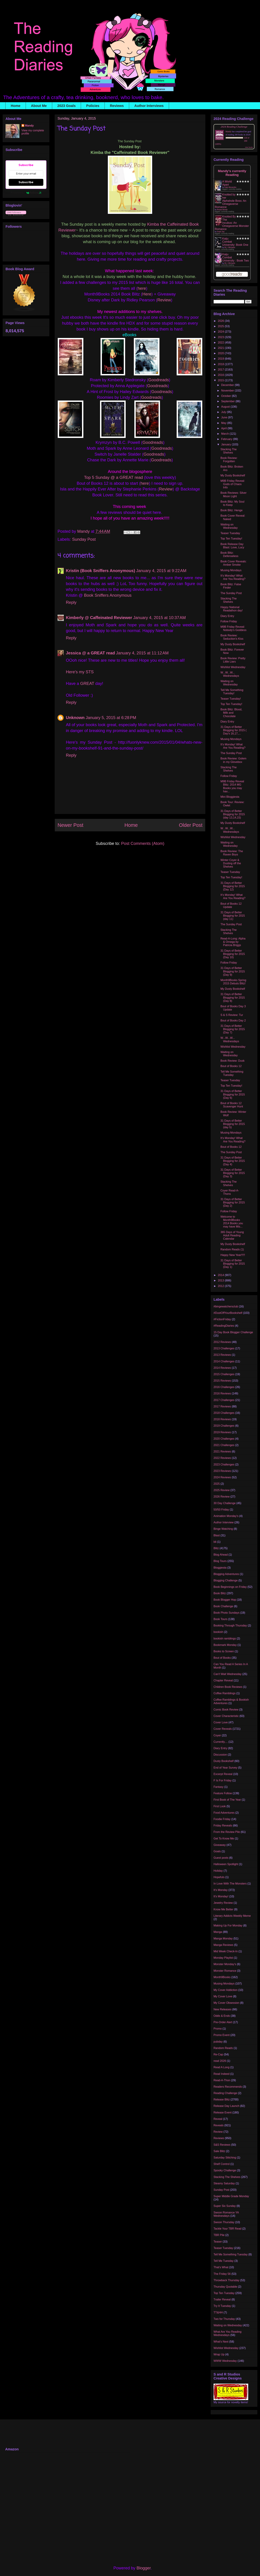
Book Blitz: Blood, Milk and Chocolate (231, 712)
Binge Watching (223, 1528)
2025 (221, 326)
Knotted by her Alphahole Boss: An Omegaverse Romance (230, 200)
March (225, 433)
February (227, 439)
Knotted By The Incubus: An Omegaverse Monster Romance (232, 222)
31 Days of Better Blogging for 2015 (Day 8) (232, 997)
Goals (217, 1851)
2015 (221, 380)
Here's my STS (80, 671)
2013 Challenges (224, 1348)
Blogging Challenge (226, 1580)
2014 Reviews (222, 1367)
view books (249, 147)
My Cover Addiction (225, 1989)
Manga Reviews (223, 1944)
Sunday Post (84, 539)
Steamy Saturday (224, 2183)
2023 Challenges (224, 1464)
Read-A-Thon (222, 2080)
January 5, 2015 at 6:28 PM (111, 717)
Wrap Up (219, 2354)
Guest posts (221, 1857)
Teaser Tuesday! (230, 698)
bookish (218, 1631)
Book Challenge (223, 1606)
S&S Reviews (222, 2144)
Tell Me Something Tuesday (231, 2254)
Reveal (218, 2118)
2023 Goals (66, 106)
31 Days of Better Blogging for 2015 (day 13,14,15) (232, 814)
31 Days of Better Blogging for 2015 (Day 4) (232, 1161)
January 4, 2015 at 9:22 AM (161, 570)
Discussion (220, 1754)
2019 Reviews (222, 1432)
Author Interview (224, 1522)
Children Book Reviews (228, 1686)
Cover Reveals (223, 1728)
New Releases (222, 2009)
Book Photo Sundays (226, 1612)
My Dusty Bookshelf (232, 475)
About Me (39, 106)
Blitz (216, 1548)
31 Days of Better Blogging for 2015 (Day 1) (232, 1263)
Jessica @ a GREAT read (90, 653)
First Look (220, 1806)
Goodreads (158, 379)
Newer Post (70, 825)
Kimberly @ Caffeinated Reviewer (99, 617)
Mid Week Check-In (226, 1951)
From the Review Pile (227, 1831)
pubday (218, 2041)
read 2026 (220, 2060)
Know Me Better (223, 1909)
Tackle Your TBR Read (227, 2228)
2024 (221, 331)
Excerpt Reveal (223, 1774)
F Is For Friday (223, 1780)
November (228, 390)
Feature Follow (223, 1793)
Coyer (217, 1735)
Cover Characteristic (226, 1716)
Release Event (223, 2112)
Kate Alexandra (230, 187)
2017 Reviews (222, 1406)
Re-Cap (218, 2054)
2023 (221, 337)
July (224, 412)
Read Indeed (221, 2073)
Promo (218, 2028)
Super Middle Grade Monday (231, 2196)
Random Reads (223, 2048)
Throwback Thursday (226, 2280)
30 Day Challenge (225, 1503)
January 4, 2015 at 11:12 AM (142, 653)
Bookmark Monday (225, 1644)
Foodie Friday (222, 1819)
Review (164, 300)
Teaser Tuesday (230, 533)
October (226, 395)
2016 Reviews (222, 1393)
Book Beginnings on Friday (230, 1586)
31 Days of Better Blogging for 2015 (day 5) (232, 1124)
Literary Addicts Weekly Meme (232, 1915)
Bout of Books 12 (231, 1066)
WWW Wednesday (225, 2360)
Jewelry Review (223, 1902)
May (224, 422)
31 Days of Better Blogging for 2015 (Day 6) (232, 1094)
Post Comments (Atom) (142, 843)
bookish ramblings (225, 1638)
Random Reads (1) (232, 1249)
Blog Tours (220, 1561)
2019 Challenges (224, 1425)
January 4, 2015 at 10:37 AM (159, 617)
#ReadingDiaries (224, 1325)
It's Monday (221, 1890)
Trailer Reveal (222, 2299)
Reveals (219, 2125)
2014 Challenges (224, 1361)
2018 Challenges (224, 1412)
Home (15, 106)
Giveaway (220, 1844)
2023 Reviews (222, 1470)
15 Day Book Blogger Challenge (233, 1332)
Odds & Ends (222, 2015)
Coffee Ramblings (225, 1693)
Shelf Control (222, 2163)
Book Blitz (220, 1593)
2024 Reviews (222, 1477)
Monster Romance (225, 1970)
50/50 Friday (221, 1509)
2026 (221, 320)
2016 (221, 374)
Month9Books (222, 1977)
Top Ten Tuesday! (231, 538)
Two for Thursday (224, 2318)
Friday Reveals (223, 1825)
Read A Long (221, 2067)
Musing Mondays (230, 570)
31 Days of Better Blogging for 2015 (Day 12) (232, 886)
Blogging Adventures (226, 1574)
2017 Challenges (224, 1400)
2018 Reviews (222, 1419)
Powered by (26, 192)
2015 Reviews (222, 1380)
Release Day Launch (226, 2105)
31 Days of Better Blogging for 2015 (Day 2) (232, 1202)
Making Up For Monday (228, 1925)
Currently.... (221, 1741)
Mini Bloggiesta (229, 796)
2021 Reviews (222, 1451)
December (228, 385)
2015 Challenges (224, 1374)
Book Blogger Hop (225, 1599)
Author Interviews (149, 106)
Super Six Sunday (225, 2205)
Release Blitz (222, 2099)
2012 (221, 1286)
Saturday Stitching (225, 2157)
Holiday (218, 1870)
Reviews (117, 106)
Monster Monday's (225, 1964)
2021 (221, 347)
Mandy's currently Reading (232, 173)
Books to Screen (224, 1651)
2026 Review (222, 1496)
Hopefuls (219, 1877)
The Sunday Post (231, 593)
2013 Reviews (222, 1354)
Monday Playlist (223, 1957)
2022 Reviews (222, 1457)
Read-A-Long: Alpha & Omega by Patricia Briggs (232, 942)
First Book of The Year (227, 1799)
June (224, 417)
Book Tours (220, 1619)
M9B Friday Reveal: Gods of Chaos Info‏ (232, 484)
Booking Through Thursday (230, 1625)
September (228, 401)
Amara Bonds (222, 210)
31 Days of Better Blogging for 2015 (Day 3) (232, 1173)
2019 (221, 358)
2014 (221, 1275)
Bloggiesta (220, 1567)
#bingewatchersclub (226, 1306)
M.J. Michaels (229, 247)
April (224, 428)
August (226, 406)
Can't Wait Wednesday (227, 1674)
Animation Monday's (226, 1516)
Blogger (144, 2568)
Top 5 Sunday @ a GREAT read (113, 477)
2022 (221, 342)
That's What (221, 2267)
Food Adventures (224, 1812)
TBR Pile (219, 2235)
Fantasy (218, 1786)
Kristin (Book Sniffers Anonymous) (100, 570)
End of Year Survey (225, 1767)
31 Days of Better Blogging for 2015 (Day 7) (232, 1029)
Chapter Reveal (223, 1680)
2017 (221, 369)
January (226, 444)
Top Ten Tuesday (224, 2293)
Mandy (29, 125)
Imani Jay (220, 232)
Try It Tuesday (222, 2305)
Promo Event (221, 2035)
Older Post (190, 825)
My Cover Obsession (226, 2002)
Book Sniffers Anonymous (107, 595)
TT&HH (218, 2312)
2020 (221, 353)
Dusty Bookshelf (224, 1761)
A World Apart (227, 183)
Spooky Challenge (225, 2170)
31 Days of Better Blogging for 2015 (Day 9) (232, 971)
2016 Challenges (224, 1387)
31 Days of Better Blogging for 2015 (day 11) (232, 915)
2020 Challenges (224, 1438)
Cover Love (221, 1722)
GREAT (87, 683)
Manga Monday (223, 1938)
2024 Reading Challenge (234, 126)
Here (146, 294)
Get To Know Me (224, 1838)
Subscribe (26, 182)
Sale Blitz (219, 2151)
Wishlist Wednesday (232, 667)
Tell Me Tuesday (224, 2260)
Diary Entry (227, 616)
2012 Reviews (222, 1342)
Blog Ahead (221, 1554)
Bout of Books (222, 1657)
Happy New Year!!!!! (232, 1255)
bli (215, 1541)
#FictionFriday (222, 1319)
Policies (92, 106)
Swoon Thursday (224, 2222)
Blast (217, 1535)
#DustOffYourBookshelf (228, 1312)
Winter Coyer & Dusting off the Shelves (230, 863)
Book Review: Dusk (232, 1060)
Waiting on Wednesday (228, 2325)
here (142, 288)
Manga (218, 1931)
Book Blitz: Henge (231, 510)
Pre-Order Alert (223, 2022)
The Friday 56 (222, 2273)
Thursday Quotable (225, 2286)
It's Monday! (221, 1896)
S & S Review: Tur (231, 1014)
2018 (221, 364)
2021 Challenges (224, 1445)
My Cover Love (223, 1996)
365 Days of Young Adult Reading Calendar (232, 1235)
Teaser (218, 2241)
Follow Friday (228, 621)
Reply (71, 602)
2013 (221, 1280)
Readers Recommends (228, 2086)
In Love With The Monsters (230, 1883)
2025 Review (222, 1490)
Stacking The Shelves (227, 2176)
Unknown (75, 717)
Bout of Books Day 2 (233, 1020)
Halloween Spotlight (226, 1864)
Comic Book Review (226, 1709)
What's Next (221, 2341)
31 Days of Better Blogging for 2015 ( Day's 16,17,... (233, 730)
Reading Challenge (225, 2093)
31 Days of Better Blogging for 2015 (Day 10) (232, 954)
